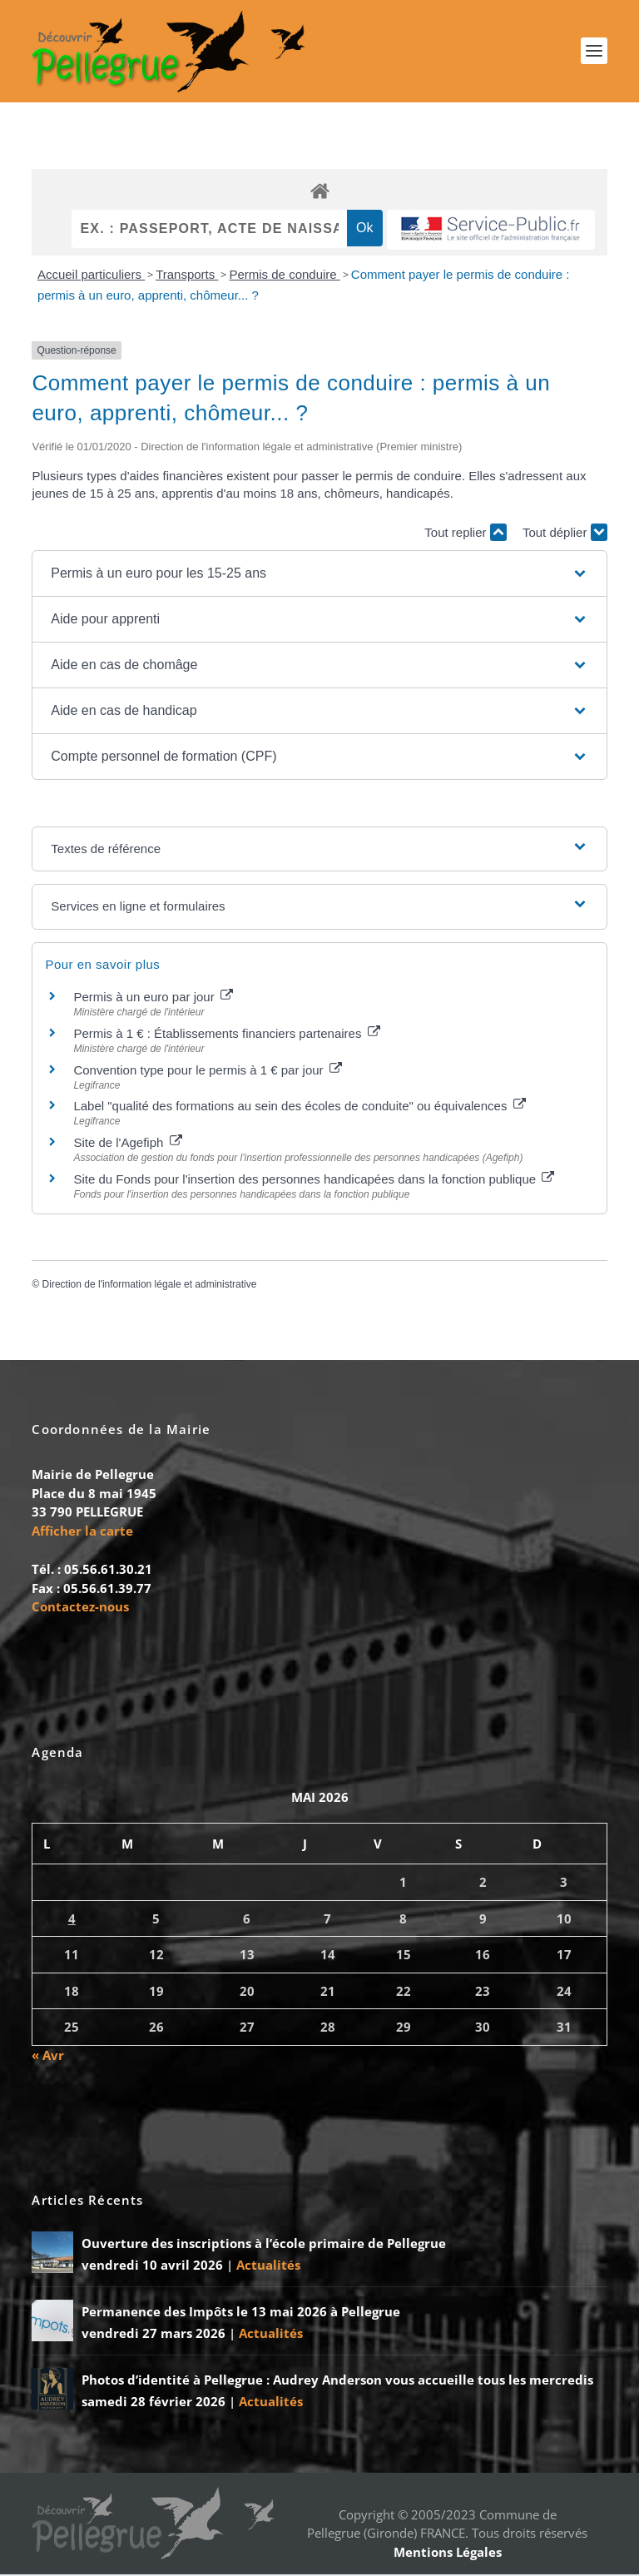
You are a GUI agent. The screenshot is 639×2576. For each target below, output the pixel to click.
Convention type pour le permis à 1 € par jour (207, 1071)
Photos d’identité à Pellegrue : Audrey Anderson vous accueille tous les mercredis (337, 2381)
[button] (319, 574)
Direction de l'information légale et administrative (149, 1285)
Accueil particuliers (91, 275)
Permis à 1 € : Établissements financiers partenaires (226, 1034)
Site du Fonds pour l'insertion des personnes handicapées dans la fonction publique (313, 1180)
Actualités (268, 2265)
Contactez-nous (80, 1607)
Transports (187, 275)
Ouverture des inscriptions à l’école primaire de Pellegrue (264, 2244)
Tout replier (465, 534)
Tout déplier (565, 534)
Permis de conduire (284, 275)
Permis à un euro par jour (152, 997)
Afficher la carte (82, 1531)
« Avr (48, 2055)
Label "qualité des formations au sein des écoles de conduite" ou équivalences (299, 1107)
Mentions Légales (448, 2552)
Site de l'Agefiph (127, 1143)
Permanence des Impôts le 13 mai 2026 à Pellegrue (241, 2313)
